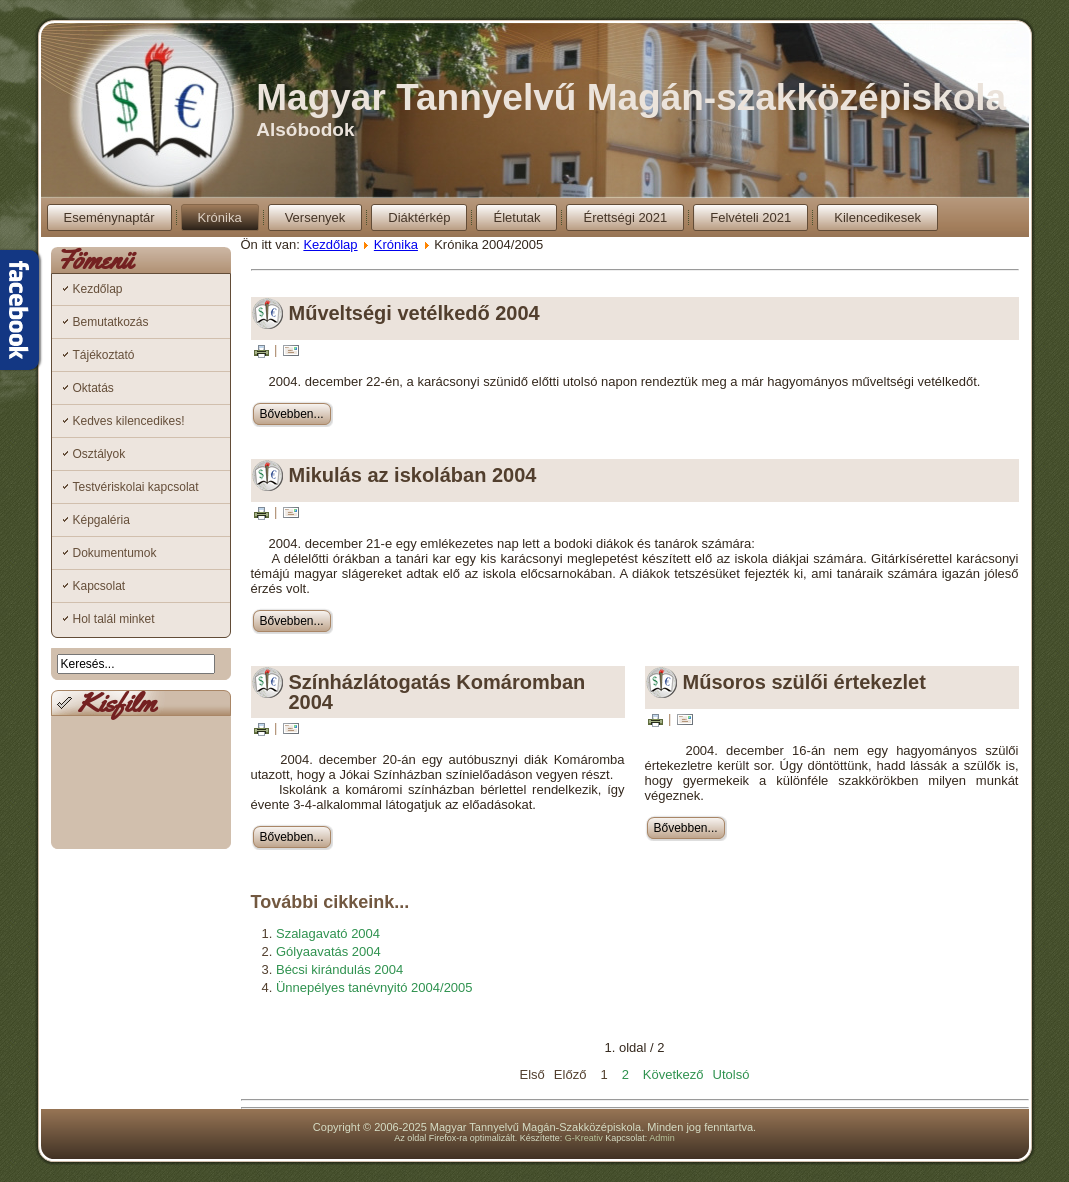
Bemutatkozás (111, 322)
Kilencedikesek (877, 217)
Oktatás (93, 388)
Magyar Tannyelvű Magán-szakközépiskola (631, 97)
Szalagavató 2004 (328, 933)
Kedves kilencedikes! (129, 421)
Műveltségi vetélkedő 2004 (414, 313)
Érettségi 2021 (625, 217)
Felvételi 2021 (750, 217)
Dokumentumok (115, 553)
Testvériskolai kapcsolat (136, 487)
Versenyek (315, 217)
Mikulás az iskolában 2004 (413, 475)
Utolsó (731, 1074)
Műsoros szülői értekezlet (804, 682)
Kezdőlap (98, 289)
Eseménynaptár (109, 217)
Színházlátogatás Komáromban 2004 (437, 692)
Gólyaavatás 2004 (328, 951)
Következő (673, 1074)
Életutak (516, 217)
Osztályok (99, 454)
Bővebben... (292, 414)
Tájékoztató (104, 355)
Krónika (220, 217)
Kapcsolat (99, 586)
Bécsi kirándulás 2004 (339, 969)
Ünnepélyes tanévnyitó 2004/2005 (374, 987)
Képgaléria (101, 520)
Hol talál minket (114, 619)
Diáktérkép (419, 217)
